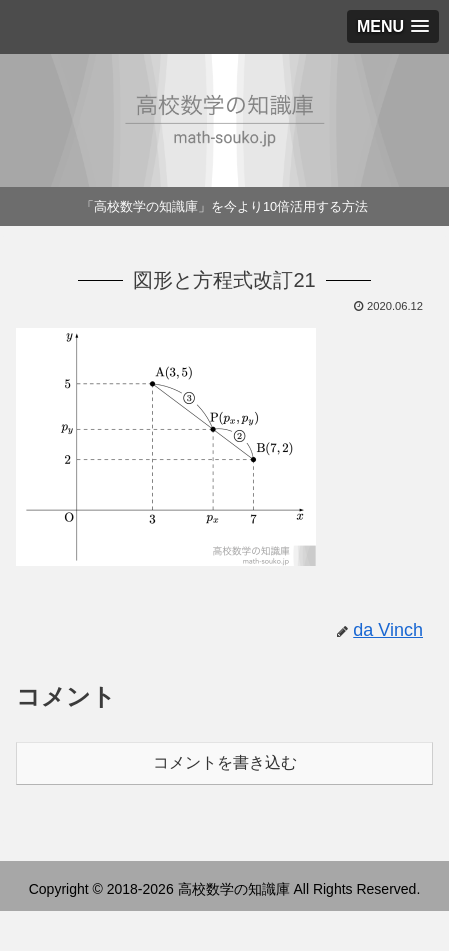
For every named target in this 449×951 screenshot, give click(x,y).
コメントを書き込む (225, 762)
